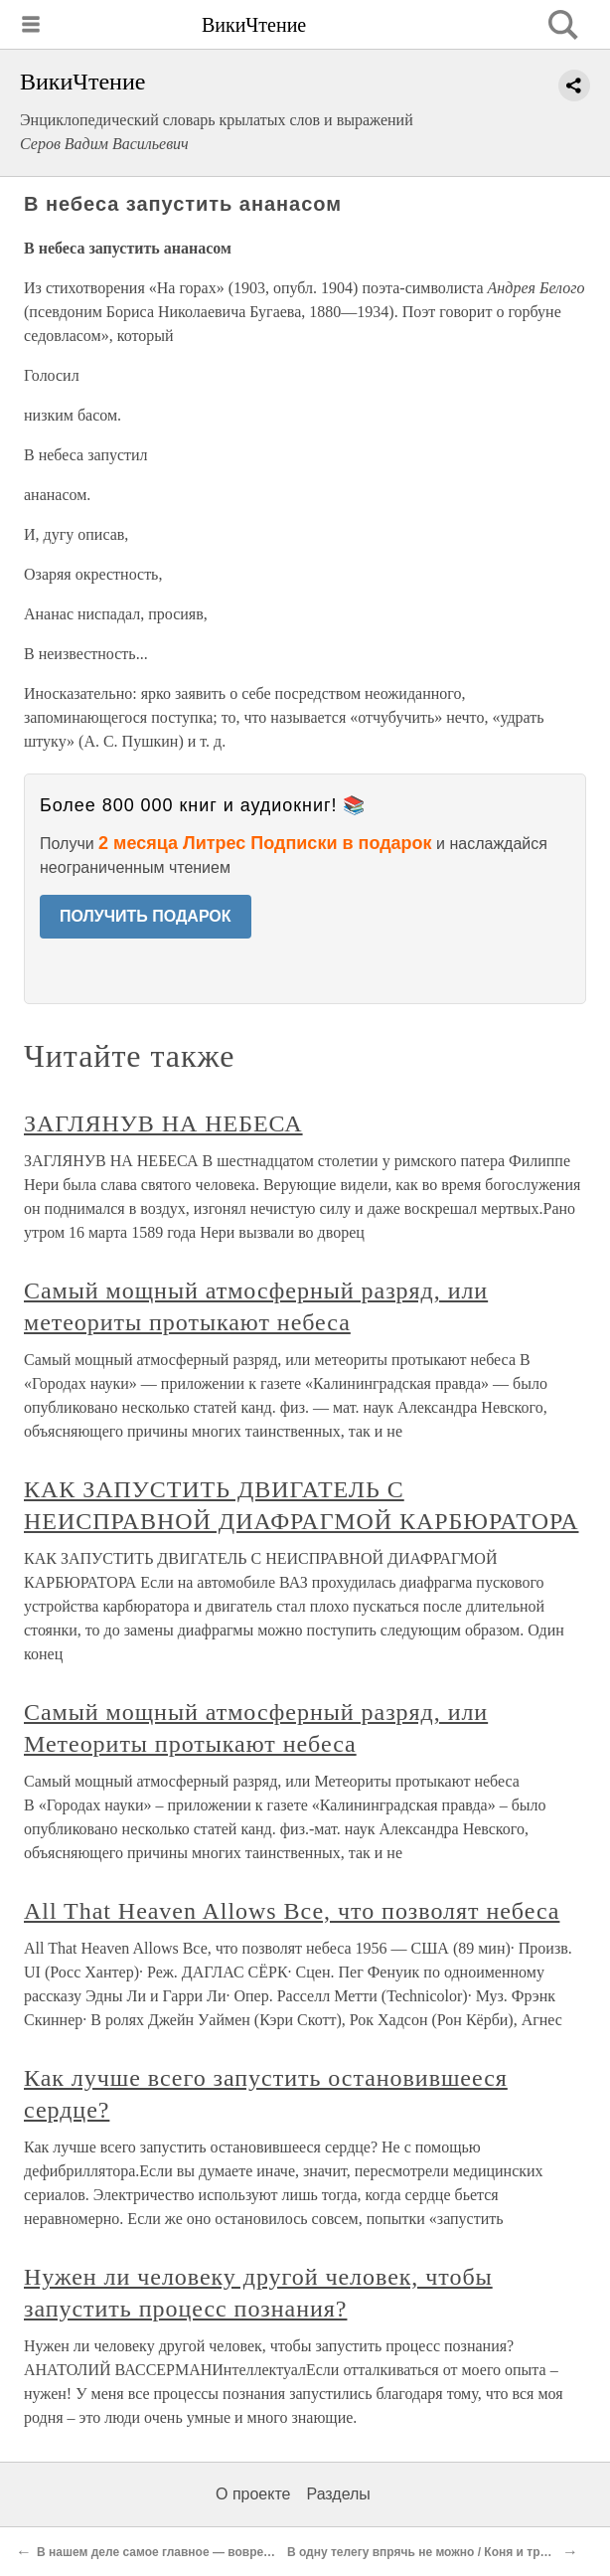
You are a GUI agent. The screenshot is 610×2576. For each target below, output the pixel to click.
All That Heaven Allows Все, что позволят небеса (291, 1911)
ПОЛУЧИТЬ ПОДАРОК (145, 916)
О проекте (253, 2494)
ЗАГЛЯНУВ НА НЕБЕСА (163, 1123)
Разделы (338, 2494)
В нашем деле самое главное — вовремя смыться (186, 2552)
